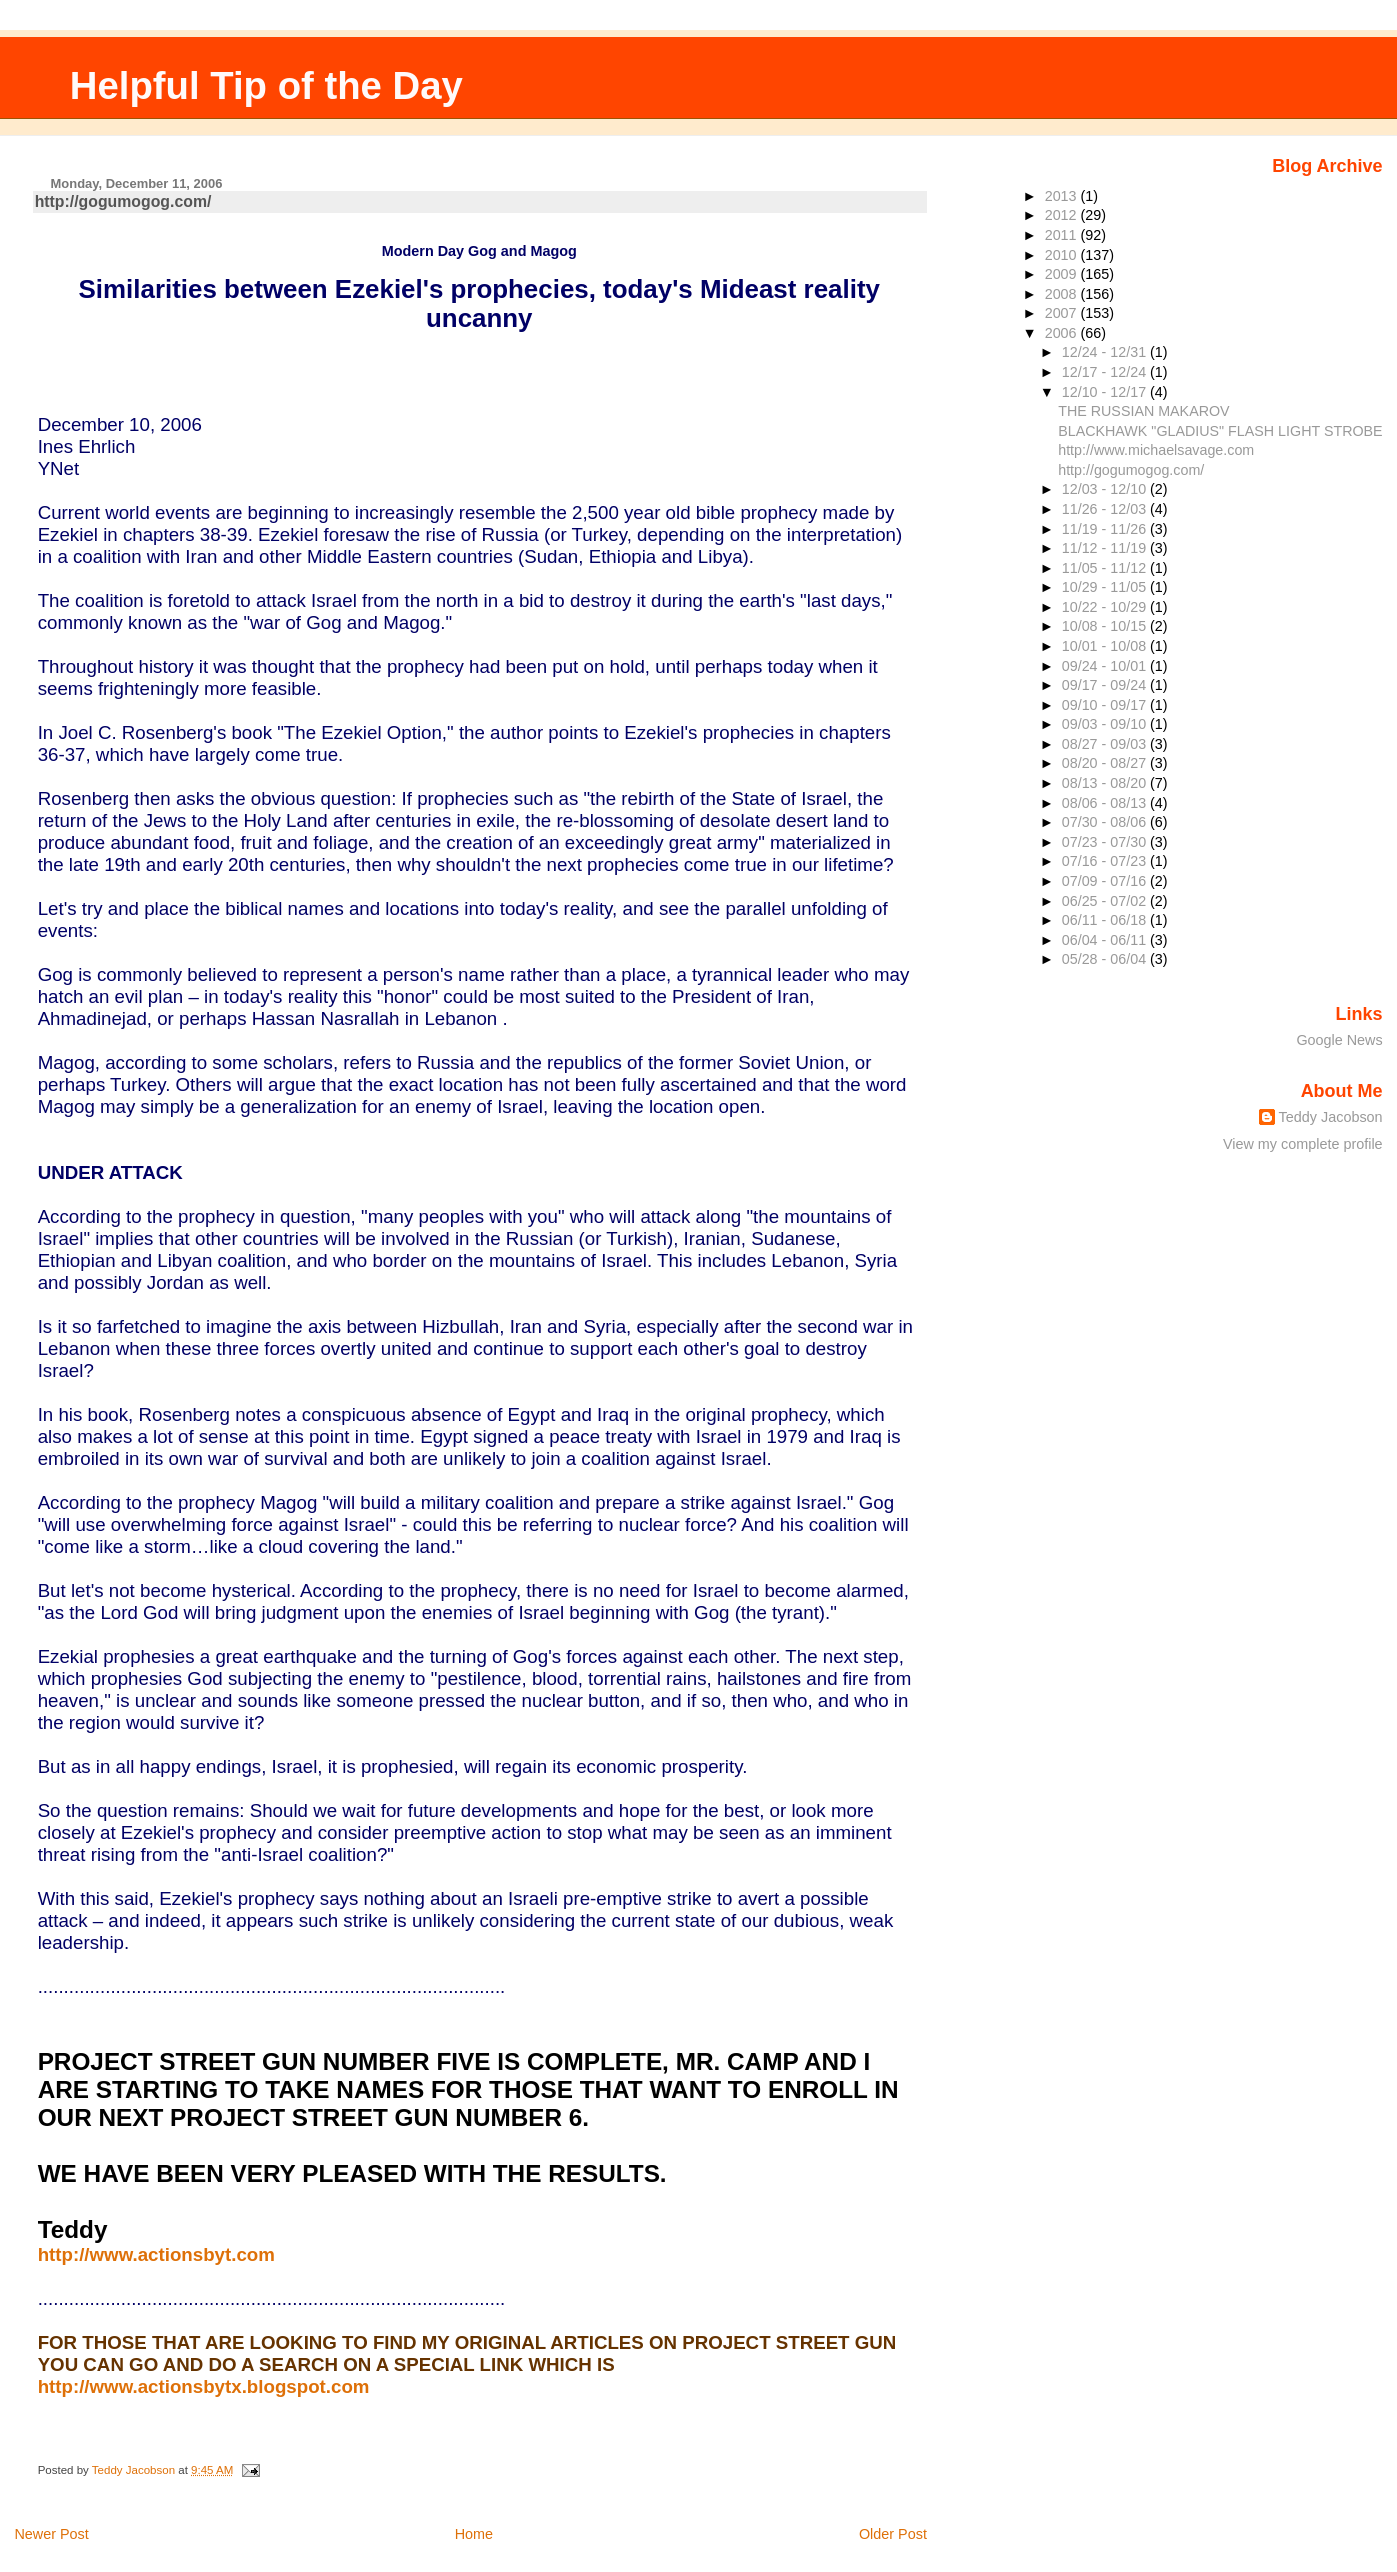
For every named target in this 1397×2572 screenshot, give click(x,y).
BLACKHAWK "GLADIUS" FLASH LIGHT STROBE (1220, 431)
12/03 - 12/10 (1106, 489)
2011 (1063, 235)
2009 (1063, 274)
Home (474, 2534)
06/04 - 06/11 (1106, 940)
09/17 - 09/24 (1106, 685)
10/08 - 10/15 (1106, 626)
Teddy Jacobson (1331, 1117)
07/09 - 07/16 (1106, 881)
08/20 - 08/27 (1106, 763)
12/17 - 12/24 (1106, 372)
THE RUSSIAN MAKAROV (1143, 411)
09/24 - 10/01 (1106, 666)
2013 (1063, 196)
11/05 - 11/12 (1106, 568)
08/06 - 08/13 (1106, 803)
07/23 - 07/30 (1106, 842)
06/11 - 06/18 (1106, 920)
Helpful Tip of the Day (266, 85)
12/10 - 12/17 (1106, 392)
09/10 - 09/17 (1106, 705)
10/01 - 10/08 (1106, 646)
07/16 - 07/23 (1106, 861)
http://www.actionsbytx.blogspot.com (204, 2386)
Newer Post (51, 2534)
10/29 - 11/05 (1106, 587)
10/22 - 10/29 (1106, 607)
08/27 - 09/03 (1106, 744)
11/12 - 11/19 (1106, 548)
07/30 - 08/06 (1106, 822)
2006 (1063, 333)
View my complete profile (1303, 1144)
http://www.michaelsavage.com (1156, 450)
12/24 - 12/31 (1106, 352)
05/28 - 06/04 (1106, 959)
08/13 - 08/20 (1106, 783)
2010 (1063, 255)
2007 (1063, 313)
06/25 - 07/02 (1106, 901)
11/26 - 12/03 (1106, 509)
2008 (1063, 294)
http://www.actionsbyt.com (156, 2254)
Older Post (893, 2534)
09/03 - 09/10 (1106, 724)
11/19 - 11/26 (1106, 529)
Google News (1339, 1040)
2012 (1063, 215)
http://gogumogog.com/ (123, 201)
